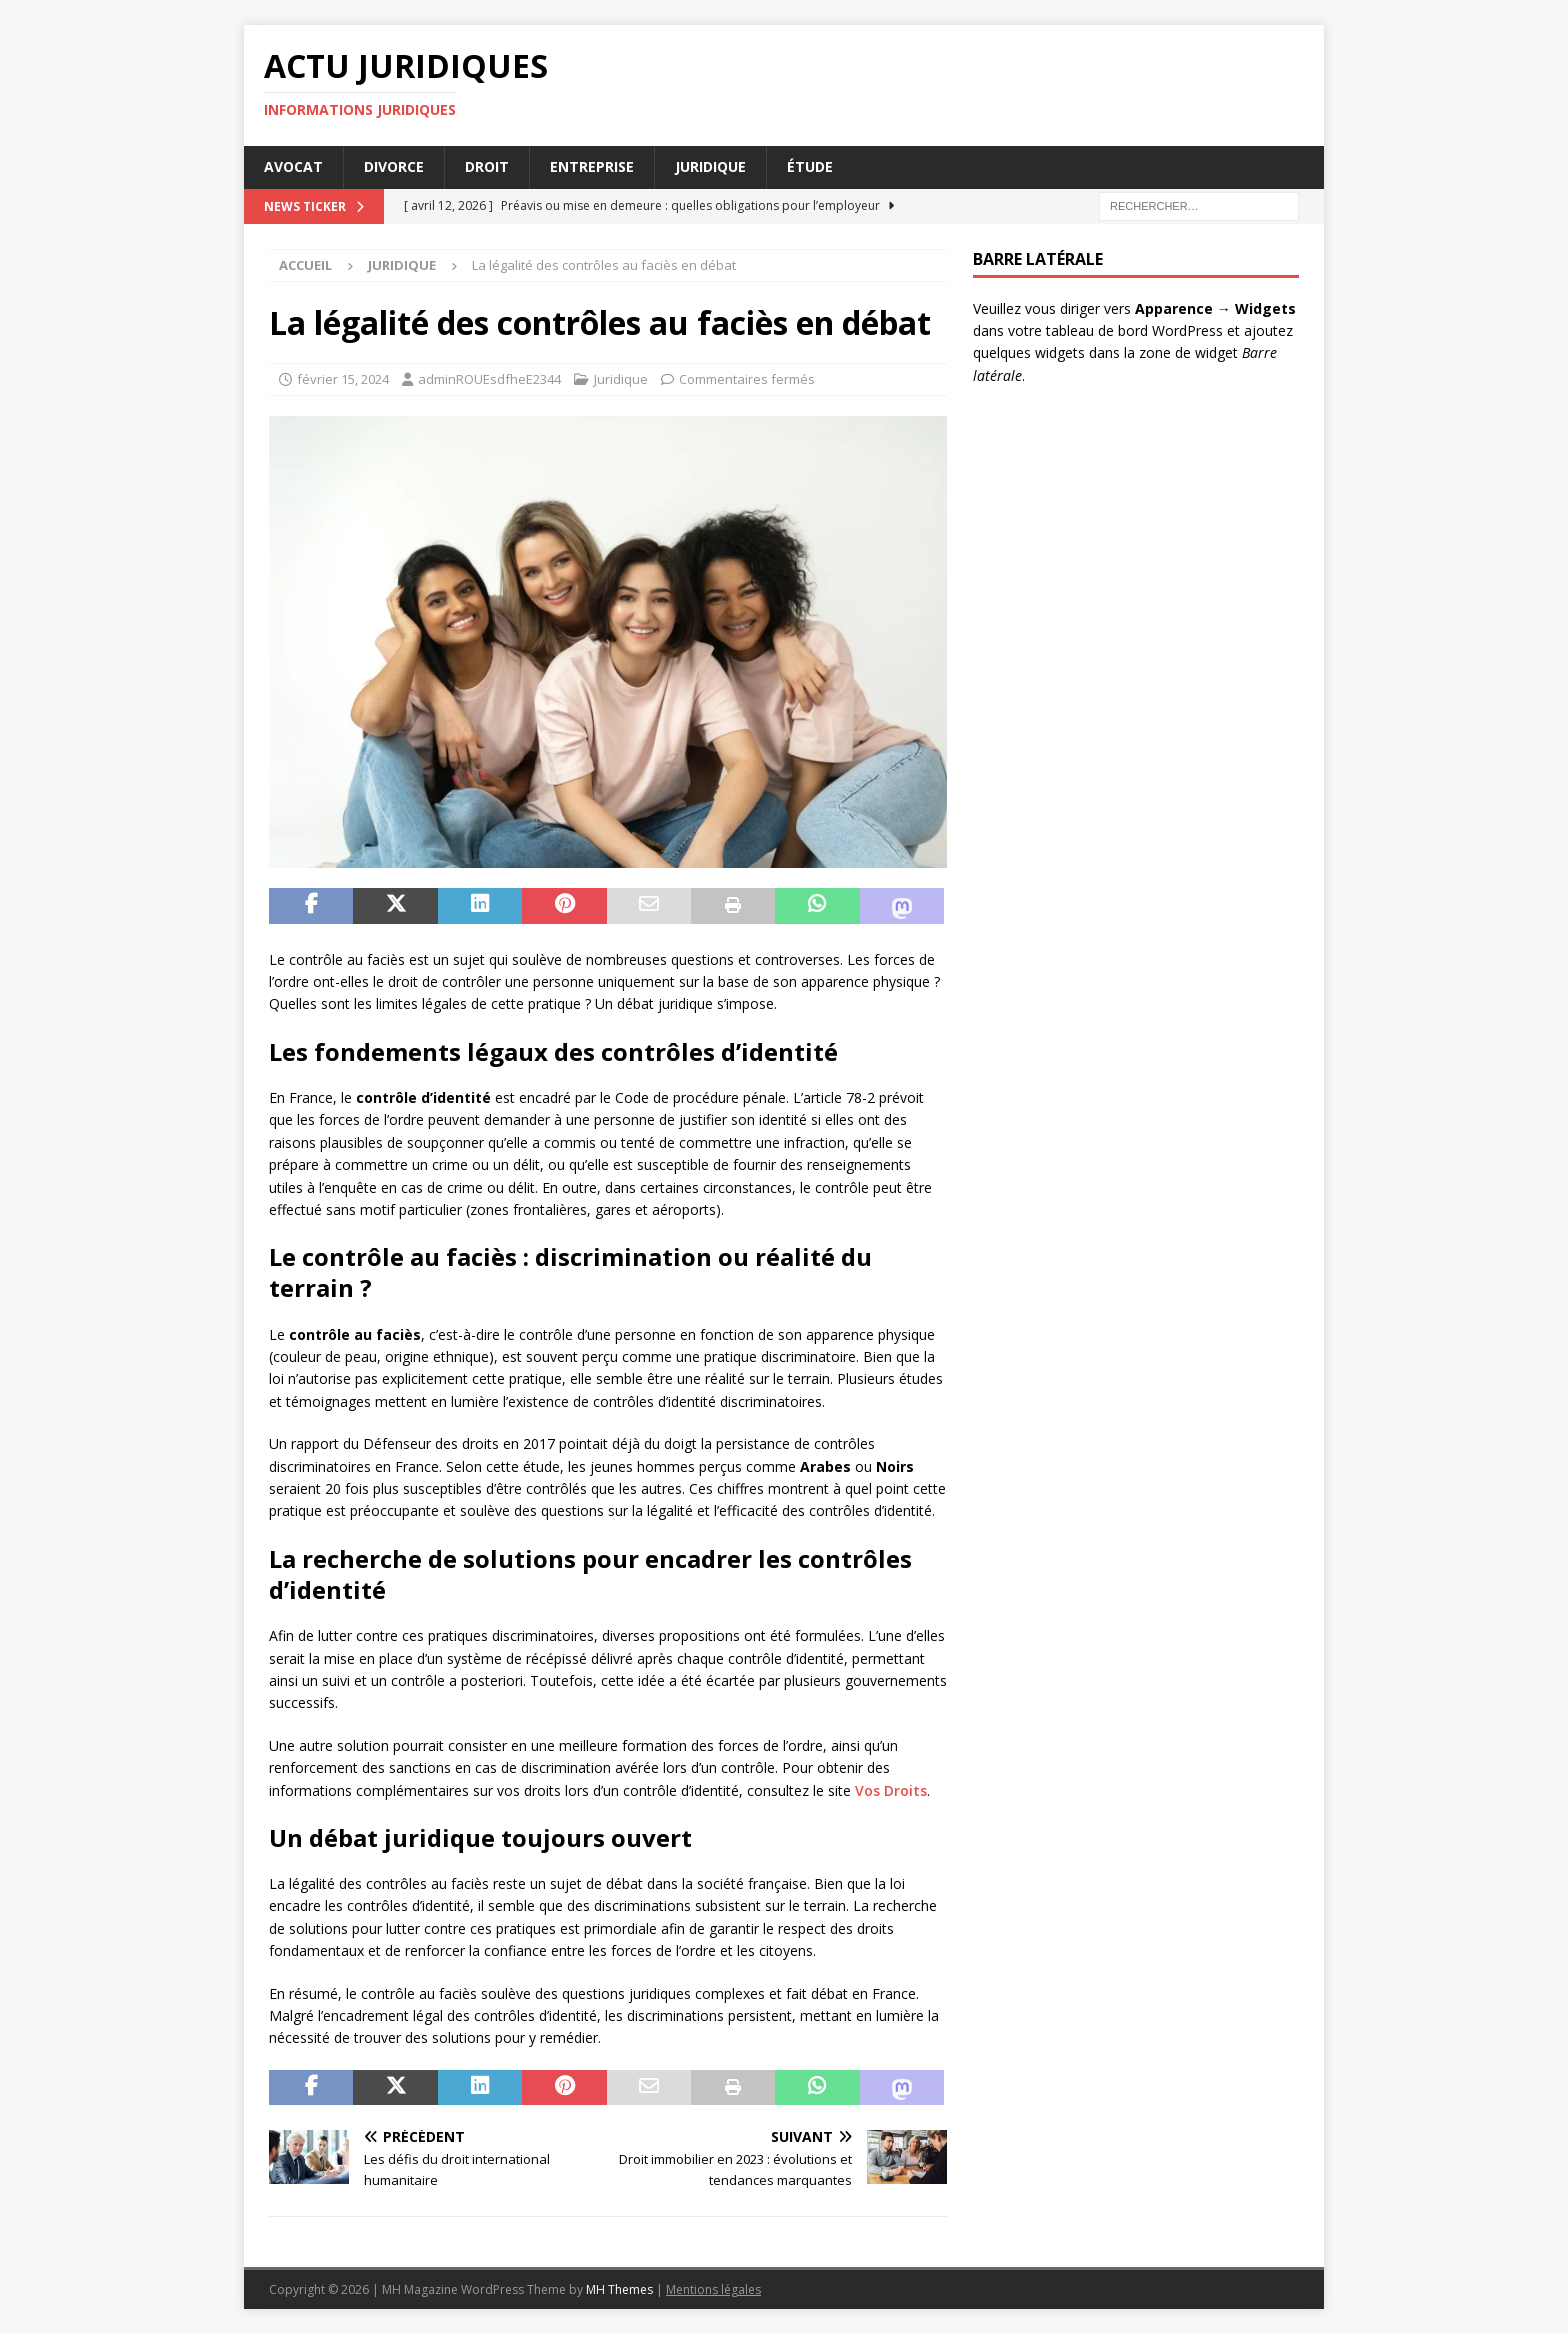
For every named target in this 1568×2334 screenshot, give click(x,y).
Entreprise (592, 166)
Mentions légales (713, 2289)
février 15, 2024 (343, 379)
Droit (487, 166)
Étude (810, 166)
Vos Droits (891, 1790)
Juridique (710, 166)
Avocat (293, 166)
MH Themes (619, 2289)
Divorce (394, 166)
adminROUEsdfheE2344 (489, 379)
